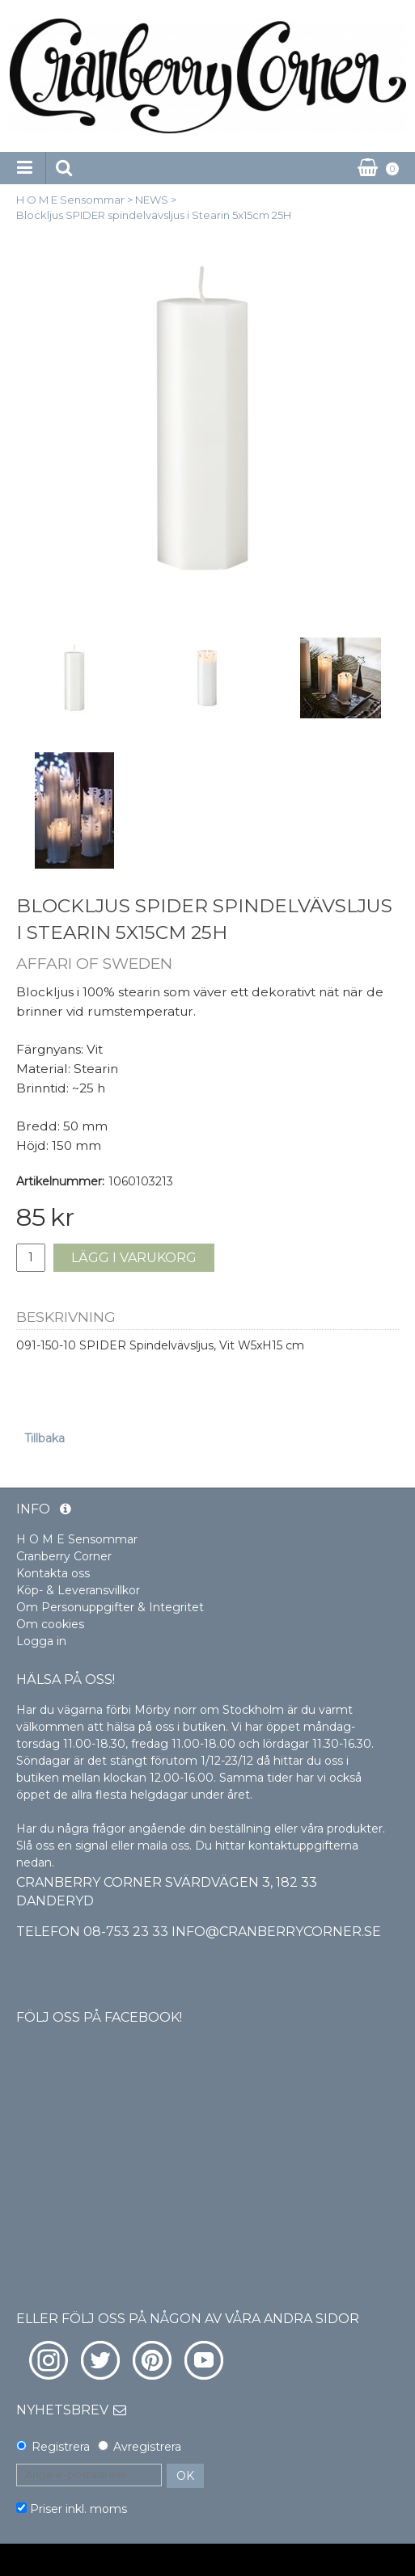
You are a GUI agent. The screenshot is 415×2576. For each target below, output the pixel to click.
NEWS (151, 199)
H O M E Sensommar (70, 199)
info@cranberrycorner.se (276, 1931)
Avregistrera (147, 2446)
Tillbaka (44, 1438)
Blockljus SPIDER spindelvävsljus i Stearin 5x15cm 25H (153, 214)
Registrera (61, 2446)
